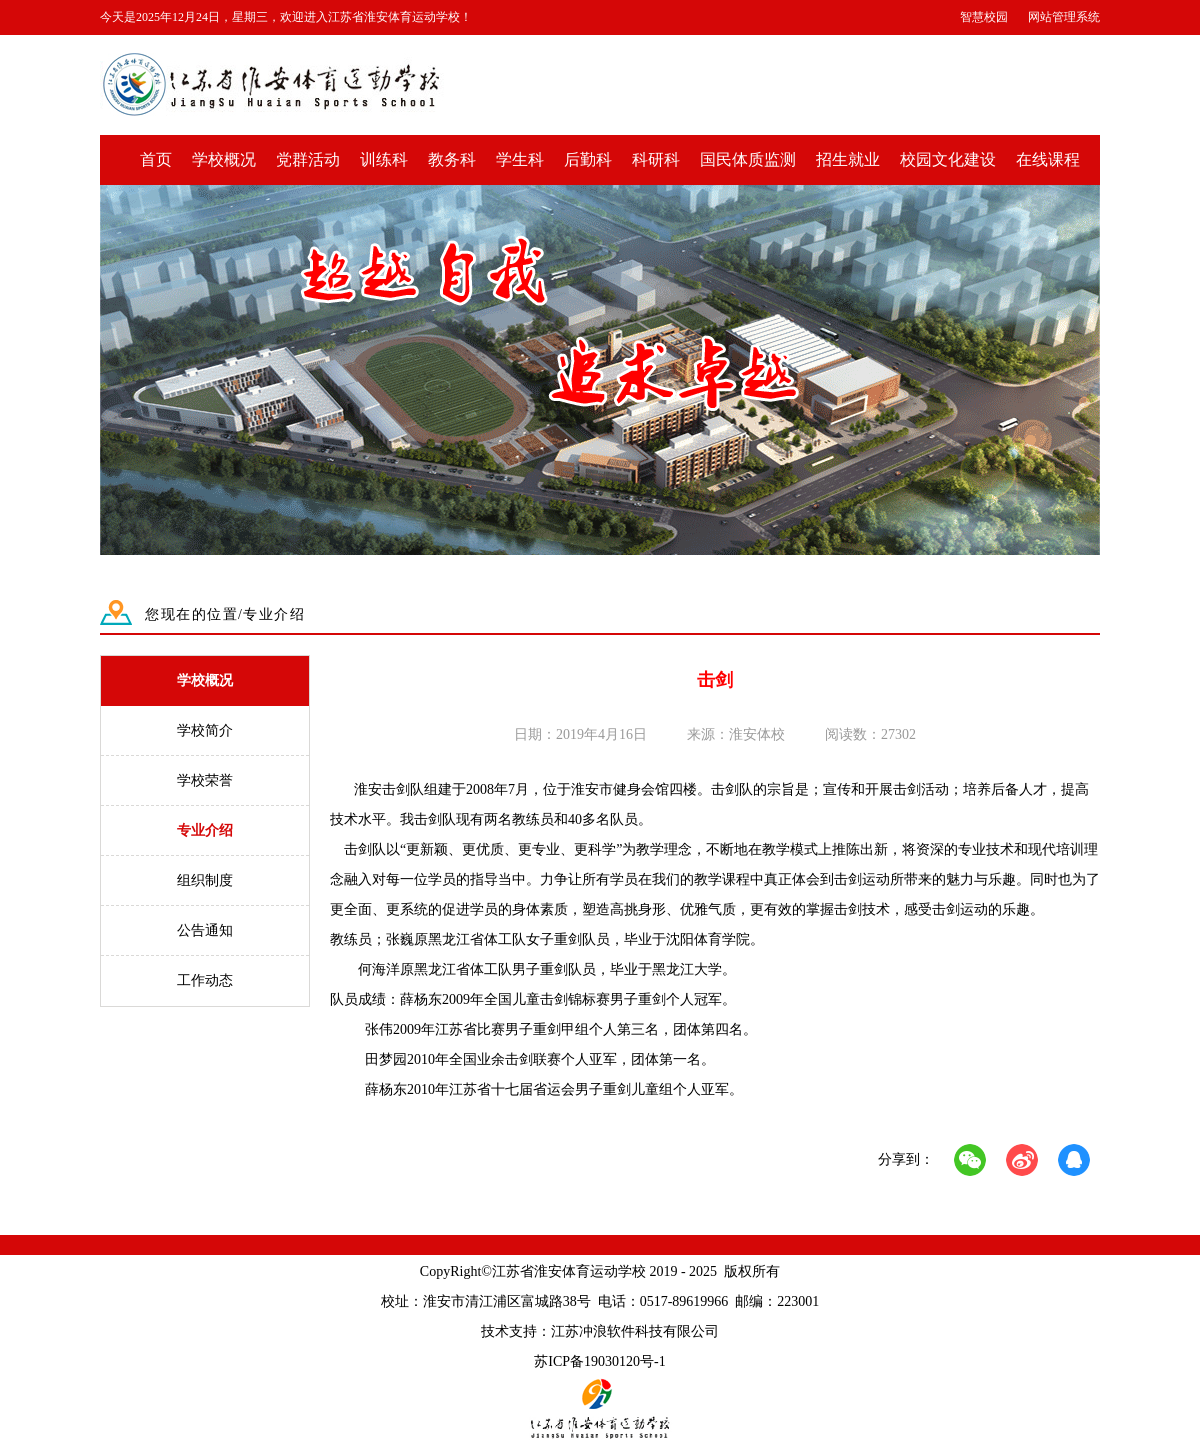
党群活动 (308, 159)
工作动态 (205, 980)
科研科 (656, 159)
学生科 (520, 159)
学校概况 (224, 159)
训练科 (384, 159)
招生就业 (848, 159)
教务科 (452, 159)
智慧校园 (984, 17)
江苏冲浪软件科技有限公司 (635, 1331)
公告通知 (205, 930)
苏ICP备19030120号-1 (599, 1361)
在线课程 (1048, 159)
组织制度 (205, 880)
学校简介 (205, 730)
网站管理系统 (1064, 17)
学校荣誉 (205, 780)
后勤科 (588, 159)
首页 (156, 159)
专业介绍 (205, 830)
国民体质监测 (748, 159)
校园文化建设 (948, 159)
